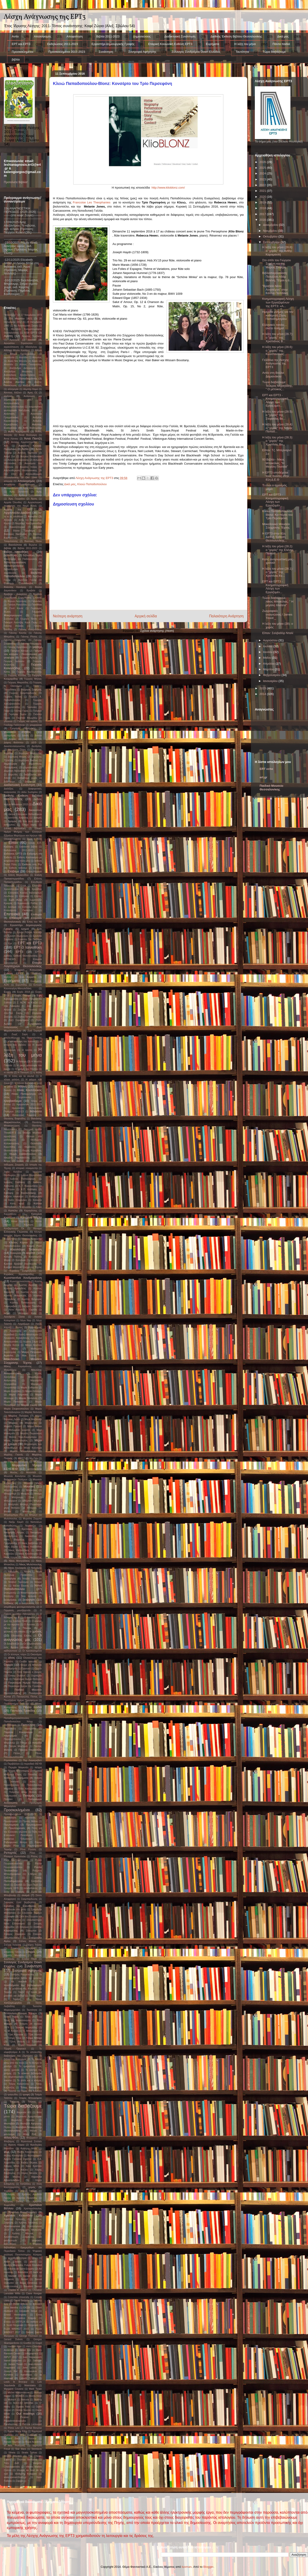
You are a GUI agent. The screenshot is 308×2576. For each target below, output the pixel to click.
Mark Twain (35, 2389)
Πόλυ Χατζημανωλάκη (30, 1788)
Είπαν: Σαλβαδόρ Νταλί (277, 633)
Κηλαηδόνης (10, 1239)
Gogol (38, 2343)
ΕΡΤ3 (19, 951)
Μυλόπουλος (10, 1518)
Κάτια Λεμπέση (20, 1221)
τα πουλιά (18, 1981)
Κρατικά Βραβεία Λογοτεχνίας (20, 1264)
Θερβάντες (30, 1147)
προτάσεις (30, 1817)
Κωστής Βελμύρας (32, 1299)
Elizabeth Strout (28, 2311)
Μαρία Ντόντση (28, 1398)
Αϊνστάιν (23, 357)
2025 (263, 167)
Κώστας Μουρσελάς (15, 1295)
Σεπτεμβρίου (272, 242)
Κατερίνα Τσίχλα (31, 1217)
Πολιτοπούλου (11, 1785)
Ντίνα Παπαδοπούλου (23, 1587)
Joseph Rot (10, 2371)
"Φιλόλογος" (10, 315)
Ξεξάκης (8, 1603)
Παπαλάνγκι (10, 1725)
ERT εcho (266, 769)
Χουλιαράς (9, 2194)
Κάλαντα (37, 1200)
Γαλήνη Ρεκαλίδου (17, 604)
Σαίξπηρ (8, 1877)
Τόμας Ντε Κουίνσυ (31, 2091)
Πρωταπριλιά (11, 1821)
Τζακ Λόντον (35, 2034)
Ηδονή (22, 1086)
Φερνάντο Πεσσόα (22, 2120)
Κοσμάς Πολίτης (13, 1256)
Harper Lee (25, 2350)
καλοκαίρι (27, 1207)
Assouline (23, 2272)
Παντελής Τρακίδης (22, 1710)
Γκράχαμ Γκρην (17, 714)
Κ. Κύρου (9, 1189)
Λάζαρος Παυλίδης (32, 1306)
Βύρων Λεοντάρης (17, 601)
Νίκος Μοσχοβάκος (19, 1561)
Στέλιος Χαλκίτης (12, 1945)
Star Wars (20, 2449)
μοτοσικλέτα (35, 1468)
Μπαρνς (25, 1493)
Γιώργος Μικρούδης (18, 682)
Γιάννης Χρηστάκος (18, 647)
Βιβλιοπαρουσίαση (15, 562)
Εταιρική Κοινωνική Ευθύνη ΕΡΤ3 (170, 44)
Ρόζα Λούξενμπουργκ (16, 1860)
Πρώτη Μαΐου (30, 1821)
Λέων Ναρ (25, 1320)
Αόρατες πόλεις (28, 467)
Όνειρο (8, 1664)
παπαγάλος (10, 1714)
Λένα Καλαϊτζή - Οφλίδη (23, 1309)
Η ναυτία (8, 1072)
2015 (263, 688)
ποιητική (14, 1781)
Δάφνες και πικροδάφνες (23, 739)
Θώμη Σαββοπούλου (22, 1153)
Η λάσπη (27, 1050)
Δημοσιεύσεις (142, 36)
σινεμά (25, 1895)
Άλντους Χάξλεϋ (13, 392)
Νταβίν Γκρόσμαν (32, 1578)
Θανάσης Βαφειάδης (15, 1118)
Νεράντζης (30, 1525)
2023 (263, 179)
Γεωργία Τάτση (28, 619)
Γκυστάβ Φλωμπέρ (26, 718)
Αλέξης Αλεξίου (14, 381)
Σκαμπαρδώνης (29, 1899)
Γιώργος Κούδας (17, 675)
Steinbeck (36, 2449)
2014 (263, 694)
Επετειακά (12, 914)
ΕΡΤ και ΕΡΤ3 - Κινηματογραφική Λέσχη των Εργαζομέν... (275, 400)
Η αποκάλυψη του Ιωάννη (21, 1041)
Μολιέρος (23, 1461)
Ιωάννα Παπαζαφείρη (22, 1179)
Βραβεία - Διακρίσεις (15, 594)
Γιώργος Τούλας (13, 696)
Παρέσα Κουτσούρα (18, 1732)
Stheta (11, 2452)
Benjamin (9, 2279)
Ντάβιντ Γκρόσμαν (18, 1582)
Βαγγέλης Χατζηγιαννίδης (28, 523)
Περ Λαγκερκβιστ (32, 1760)
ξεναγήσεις (10, 1599)
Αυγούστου (271, 640)
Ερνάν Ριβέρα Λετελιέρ (29, 932)
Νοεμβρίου (270, 230)
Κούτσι (34, 1260)
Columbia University (18, 2297)
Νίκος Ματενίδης (32, 1557)
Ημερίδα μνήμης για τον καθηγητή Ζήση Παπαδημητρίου (277, 315)
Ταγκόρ (7, 1992)
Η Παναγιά (23, 1072)
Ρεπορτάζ (10, 1852)
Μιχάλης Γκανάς (13, 1454)
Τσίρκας (32, 2101)
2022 (263, 185)
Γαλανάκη (36, 601)
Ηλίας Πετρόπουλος (17, 1097)
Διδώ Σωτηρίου (29, 792)
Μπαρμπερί (10, 1493)
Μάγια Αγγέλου (33, 1345)
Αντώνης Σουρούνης (18, 460)
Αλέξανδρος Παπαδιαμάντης (21, 378)
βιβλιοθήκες (11, 555)
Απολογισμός (42, 36)
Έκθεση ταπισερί (18, 868)
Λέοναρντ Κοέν (27, 1313)
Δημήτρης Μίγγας (17, 756)
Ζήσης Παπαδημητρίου (30, 1017)
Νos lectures (28, 1596)
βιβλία (16, 59)
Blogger (208, 2566)
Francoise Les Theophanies (91, 202)
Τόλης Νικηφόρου (31, 2087)
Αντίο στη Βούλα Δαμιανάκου (273, 374)
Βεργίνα (33, 545)
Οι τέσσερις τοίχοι (17, 1654)
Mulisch (12, 2399)
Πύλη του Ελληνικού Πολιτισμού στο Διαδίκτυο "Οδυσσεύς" (23, 1835)
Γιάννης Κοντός (17, 633)
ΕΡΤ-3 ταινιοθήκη (28, 947)
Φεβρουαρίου (272, 675)
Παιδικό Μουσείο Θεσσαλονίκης (271, 787)
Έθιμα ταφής (29, 825)
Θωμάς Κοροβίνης (32, 1150)
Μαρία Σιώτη (29, 1404)
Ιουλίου (268, 646)
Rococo (32, 2438)
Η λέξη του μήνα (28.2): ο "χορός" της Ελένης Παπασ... (277, 550)
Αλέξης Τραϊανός (32, 385)
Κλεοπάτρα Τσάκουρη (26, 1249)
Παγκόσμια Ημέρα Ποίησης (25, 1682)
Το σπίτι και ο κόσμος (29, 2080)
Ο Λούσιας (29, 1624)
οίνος (11, 1657)
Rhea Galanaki (28, 2435)
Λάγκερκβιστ (10, 1306)
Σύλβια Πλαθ (29, 1959)
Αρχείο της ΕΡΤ (18, 509)
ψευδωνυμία (10, 2240)
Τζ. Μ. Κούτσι (11, 2031)
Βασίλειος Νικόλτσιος (15, 534)
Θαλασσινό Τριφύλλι (24, 1115)
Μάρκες (13, 1422)
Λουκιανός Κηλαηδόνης (16, 1338)
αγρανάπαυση (11, 347)
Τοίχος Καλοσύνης (19, 2084)
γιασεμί (37, 647)
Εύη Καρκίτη (28, 976)
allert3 (33, 2261)
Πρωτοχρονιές (17, 1827)
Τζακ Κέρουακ (15, 2034)
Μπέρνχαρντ (10, 1501)
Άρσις (34, 498)
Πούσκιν (8, 1799)
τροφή (26, 2094)
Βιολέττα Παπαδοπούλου (23, 574)
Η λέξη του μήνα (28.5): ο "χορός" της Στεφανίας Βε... (277, 415)
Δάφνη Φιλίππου (13, 742)
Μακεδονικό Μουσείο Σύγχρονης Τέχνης (23, 1360)
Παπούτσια (28, 1724)
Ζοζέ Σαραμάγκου (19, 1020)
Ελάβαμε (13, 871)
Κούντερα (21, 1260)
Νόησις (27, 1571)
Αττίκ (21, 520)
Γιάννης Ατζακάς (14, 626)
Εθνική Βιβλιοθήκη (15, 828)
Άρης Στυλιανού (19, 491)
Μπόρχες (32, 1508)
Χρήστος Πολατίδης (27, 2198)
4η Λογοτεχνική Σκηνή (26, 325)
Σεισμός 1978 (11, 1888)
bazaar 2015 (30, 2276)
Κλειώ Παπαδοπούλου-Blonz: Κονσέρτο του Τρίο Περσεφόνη (277, 514)
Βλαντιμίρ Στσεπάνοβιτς (19, 583)
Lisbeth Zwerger (28, 2378)
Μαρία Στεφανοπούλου (16, 1409)
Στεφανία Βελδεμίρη (23, 1948)
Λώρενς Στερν (30, 1341)
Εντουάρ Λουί (29, 907)
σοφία (11, 1916)
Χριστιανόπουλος (33, 2208)
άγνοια (32, 339)
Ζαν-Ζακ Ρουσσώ (27, 1009)
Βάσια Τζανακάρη (24, 530)
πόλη (32, 1781)
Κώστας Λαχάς (29, 1292)
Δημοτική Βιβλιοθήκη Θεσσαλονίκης (23, 771)
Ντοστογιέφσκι (29, 1592)
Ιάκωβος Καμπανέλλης (17, 1157)
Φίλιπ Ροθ (29, 2134)
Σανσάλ (18, 1885)
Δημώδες (13, 774)
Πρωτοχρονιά (34, 1824)
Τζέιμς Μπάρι (34, 2037)
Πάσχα (23, 1743)
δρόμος (12, 821)
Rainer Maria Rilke (17, 2431)
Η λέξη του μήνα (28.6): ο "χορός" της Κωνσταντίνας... (277, 350)
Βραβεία (31, 590)
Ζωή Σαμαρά (34, 1030)
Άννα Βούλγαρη (28, 435)
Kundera (8, 2374)
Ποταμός (28, 1795)
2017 (263, 214)
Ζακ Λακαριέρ (12, 1006)
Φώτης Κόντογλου (13, 2155)
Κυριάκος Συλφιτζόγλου (23, 1271)
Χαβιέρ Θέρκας (29, 2162)
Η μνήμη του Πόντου (26, 1069)
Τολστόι (12, 2091)
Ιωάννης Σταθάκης (14, 1182)
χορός (31, 2187)
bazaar (12, 2275)
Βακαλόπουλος (17, 527)
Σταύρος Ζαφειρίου (14, 1934)
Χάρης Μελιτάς (29, 2173)
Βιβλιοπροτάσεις (13, 565)
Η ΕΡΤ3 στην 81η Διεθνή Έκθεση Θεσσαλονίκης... (274, 537)
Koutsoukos (30, 2371)
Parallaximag (11, 2424)
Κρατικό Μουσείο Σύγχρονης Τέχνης (23, 1267)
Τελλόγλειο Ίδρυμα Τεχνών (20, 2013)
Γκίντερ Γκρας (21, 711)
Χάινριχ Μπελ (11, 2166)
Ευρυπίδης (21, 985)
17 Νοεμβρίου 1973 (31, 315)
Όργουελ (26, 1668)
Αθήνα (38, 350)
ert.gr (263, 777)
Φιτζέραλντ (32, 2138)
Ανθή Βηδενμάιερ (32, 428)
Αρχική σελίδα (146, 616)
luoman (187, 2566)
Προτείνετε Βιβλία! (16, 182)
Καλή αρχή (17, 1203)
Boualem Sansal (33, 2286)
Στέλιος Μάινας (28, 1941)
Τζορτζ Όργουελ (27, 2045)
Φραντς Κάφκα (16, 2145)
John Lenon (29, 2367)
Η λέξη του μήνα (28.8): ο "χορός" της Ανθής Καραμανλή (277, 250)
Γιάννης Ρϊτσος (29, 636)
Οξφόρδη (12, 1668)
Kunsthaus (26, 2374)
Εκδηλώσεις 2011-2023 (62, 44)
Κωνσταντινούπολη (20, 1281)
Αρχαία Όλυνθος (13, 502)
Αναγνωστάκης (12, 403)
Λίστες (19, 1327)
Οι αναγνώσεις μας (23, 1637)
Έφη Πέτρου (30, 998)
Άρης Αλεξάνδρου (32, 488)
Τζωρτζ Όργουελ (15, 2048)
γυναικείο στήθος (17, 732)
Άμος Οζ (32, 392)
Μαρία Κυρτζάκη (12, 1391)
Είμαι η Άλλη (34, 839)
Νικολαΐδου (31, 1536)
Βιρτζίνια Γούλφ (27, 580)
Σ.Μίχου (32, 1874)
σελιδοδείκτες (31, 1888)
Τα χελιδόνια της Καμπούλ (23, 1988)
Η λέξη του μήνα (245, 44)
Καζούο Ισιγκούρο (13, 1196)
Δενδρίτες (37, 746)
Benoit (24, 2279)
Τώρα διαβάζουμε (274, 51)
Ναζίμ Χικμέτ (16, 1522)
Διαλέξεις (8, 788)
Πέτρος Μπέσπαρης (18, 1771)
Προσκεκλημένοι (22, 51)
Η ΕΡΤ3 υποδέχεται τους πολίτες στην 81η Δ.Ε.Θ (275, 476)
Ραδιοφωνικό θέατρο (15, 1842)
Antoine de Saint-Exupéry (21, 2269)
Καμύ (39, 1207)
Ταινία (21, 1992)
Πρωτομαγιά (11, 1824)
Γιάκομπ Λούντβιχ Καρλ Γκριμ (20, 622)
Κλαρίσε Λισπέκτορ (31, 1239)
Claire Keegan (34, 2293)
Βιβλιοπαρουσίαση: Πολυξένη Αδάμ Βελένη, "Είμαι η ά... (277, 276)
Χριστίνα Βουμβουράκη (22, 2211)
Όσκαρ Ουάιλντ (16, 1675)
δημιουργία (10, 763)
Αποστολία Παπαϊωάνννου (19, 484)
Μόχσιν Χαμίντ (12, 1490)
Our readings (25, 2413)
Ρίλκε (32, 1853)
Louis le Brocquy (15, 2382)
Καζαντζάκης (28, 1192)
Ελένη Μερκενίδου (18, 875)
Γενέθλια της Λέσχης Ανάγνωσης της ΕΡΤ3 (275, 363)
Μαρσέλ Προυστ (13, 1426)
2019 (263, 202)
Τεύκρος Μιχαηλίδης (26, 2027)
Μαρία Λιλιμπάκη (18, 1394)
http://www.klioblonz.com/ (168, 187)
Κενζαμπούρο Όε (14, 1228)
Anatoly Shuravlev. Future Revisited (23, 2265)
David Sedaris (21, 2300)
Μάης (14, 1348)
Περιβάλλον (14, 1764)
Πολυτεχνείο (10, 1796)
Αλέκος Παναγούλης (30, 364)
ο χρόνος (36, 1631)
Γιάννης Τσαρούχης (31, 643)
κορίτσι (30, 1253)
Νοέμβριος (13, 1571)
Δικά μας (283, 36)
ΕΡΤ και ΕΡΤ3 (21, 44)
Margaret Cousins (13, 2389)
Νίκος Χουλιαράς (17, 1568)
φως (7, 2151)
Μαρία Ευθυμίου (29, 1387)
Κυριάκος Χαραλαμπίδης (19, 1274)
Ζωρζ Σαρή (20, 1034)
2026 (263, 162)
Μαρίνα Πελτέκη (18, 1415)
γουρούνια (36, 724)
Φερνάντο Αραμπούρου (29, 2116)
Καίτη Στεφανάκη (17, 1200)
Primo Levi (14, 2428)
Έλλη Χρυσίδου (33, 889)
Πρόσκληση (10, 1817)
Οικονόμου (36, 1654)
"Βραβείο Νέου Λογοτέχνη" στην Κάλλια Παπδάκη (275, 289)
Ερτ (10, 943)
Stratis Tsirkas (29, 2452)
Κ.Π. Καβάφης (29, 1189)
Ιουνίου (268, 652)
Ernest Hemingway (15, 2314)
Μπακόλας (31, 1490)
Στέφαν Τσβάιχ (34, 1945)
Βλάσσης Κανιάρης (15, 587)
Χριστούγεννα (12, 2226)
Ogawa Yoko (23, 2406)
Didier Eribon (20, 2304)
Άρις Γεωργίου (16, 498)
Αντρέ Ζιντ (9, 456)
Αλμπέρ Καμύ (30, 389)
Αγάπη (8, 336)
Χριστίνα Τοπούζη (14, 2219)
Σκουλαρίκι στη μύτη (15, 1909)
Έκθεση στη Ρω (32, 864)
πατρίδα (37, 1742)
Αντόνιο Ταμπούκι (27, 453)
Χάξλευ (24, 2169)
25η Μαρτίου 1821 (20, 318)
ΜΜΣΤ (21, 1458)
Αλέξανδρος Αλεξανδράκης (19, 375)
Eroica (7, 2322)
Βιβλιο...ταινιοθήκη (16, 551)
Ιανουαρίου (271, 681)
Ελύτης (38, 896)
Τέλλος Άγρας (11, 2017)
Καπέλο (13, 1210)
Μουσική (29, 1486)
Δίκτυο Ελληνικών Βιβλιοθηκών (25, 814)
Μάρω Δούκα (34, 1426)
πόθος (7, 1777)
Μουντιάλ (31, 1472)
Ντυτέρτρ (8, 1596)
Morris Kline (35, 2396)
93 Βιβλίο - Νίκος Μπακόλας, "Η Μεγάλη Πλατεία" (275, 463)
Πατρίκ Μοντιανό (18, 1746)
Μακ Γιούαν (29, 1355)
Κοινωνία (15, 1252)
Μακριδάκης (10, 1370)
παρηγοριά (10, 1735)
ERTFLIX (21, 2322)
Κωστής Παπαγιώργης (23, 1302)
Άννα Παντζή (33, 438)
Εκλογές (37, 868)
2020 (263, 196)
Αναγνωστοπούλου (14, 406)
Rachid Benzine (33, 2428)
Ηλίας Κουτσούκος (29, 1090)
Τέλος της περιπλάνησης (17, 2020)
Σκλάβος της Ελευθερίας (20, 1905)
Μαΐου (267, 657)
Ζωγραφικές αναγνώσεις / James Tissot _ (277, 614)
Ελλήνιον (24, 896)
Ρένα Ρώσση (28, 1849)
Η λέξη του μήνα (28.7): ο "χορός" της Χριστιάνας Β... (277, 337)
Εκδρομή (32, 853)
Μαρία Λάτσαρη (33, 1391)
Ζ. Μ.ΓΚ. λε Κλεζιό (27, 1002)
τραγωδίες (13, 2094)
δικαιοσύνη (35, 809)
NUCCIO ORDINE (23, 2403)
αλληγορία (13, 389)
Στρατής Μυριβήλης (15, 1955)
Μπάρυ (38, 1493)
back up (37, 2272)
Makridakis (30, 2385)
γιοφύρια (9, 657)
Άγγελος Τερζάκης (32, 336)
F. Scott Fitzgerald (13, 2325)
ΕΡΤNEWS (10, 959)
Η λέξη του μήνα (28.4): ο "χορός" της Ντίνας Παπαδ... (277, 428)
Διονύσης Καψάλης (18, 817)
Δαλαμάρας (10, 735)
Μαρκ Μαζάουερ (33, 1419)
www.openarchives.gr (15, 2477)
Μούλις (14, 1472)
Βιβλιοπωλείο (11, 569)
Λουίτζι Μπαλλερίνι (28, 1334)
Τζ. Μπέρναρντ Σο (32, 2031)
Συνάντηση (106, 51)
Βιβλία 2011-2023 (108, 36)
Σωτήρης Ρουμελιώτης (22, 1974)
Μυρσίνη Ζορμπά (32, 1518)
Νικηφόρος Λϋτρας (14, 1532)
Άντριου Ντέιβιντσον (31, 456)
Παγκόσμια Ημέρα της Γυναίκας (25, 1686)
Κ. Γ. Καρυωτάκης (28, 1186)
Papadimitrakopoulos (15, 2421)
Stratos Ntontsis (13, 2456)
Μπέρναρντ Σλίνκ (23, 1497)
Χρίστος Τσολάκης (28, 2222)
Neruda (25, 2399)
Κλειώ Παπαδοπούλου (92, 484)
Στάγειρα (24, 1927)
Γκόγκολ (37, 711)
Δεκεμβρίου (271, 224)
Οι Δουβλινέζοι (11, 1643)
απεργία (8, 481)
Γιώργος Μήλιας (33, 679)
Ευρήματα (212, 44)
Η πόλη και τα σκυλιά (21, 1076)
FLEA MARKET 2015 (16, 2329)
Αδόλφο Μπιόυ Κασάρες (17, 350)
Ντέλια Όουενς (21, 1585)
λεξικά (7, 1313)
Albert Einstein (12, 2261)
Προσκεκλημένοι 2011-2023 (67, 51)
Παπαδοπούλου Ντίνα (18, 1721)
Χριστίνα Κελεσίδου (18, 2215)
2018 (263, 208)
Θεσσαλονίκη (11, 1150)
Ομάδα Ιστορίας (28, 1661)
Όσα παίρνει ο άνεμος (29, 1672)
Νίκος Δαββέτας (30, 1543)
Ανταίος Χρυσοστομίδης (24, 442)
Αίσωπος (37, 357)
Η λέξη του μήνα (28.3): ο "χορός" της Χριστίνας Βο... (277, 441)
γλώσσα (8, 721)
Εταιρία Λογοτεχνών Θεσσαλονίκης (23, 964)
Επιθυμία (36, 914)
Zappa (19, 2481)
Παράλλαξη (10, 1728)
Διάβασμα (30, 781)
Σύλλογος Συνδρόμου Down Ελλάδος (196, 51)
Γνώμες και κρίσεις (27, 721)
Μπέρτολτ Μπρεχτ (32, 1501)
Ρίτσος (34, 1856)
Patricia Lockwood (32, 2424)
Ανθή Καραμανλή (18, 431)
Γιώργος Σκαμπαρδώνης (23, 693)
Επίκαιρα (15, 918)
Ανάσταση (9, 414)
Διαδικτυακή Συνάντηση (179, 36)
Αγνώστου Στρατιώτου (18, 343)
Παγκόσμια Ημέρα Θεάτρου (27, 1679)
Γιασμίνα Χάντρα (19, 651)
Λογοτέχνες (35, 1327)
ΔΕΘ (33, 742)
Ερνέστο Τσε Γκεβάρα (30, 939)
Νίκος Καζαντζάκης (19, 1550)
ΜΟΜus (38, 1461)
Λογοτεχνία (15, 1331)
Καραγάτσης (30, 1210)
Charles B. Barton (17, 2290)
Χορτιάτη (8, 2191)
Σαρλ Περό (32, 1885)
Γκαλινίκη (32, 707)
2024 (263, 173)
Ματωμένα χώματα (19, 1430)
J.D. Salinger (34, 2360)
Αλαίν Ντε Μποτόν (17, 361)
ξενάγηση (29, 1599)
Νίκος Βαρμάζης (14, 1539)
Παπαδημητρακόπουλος (16, 1718)
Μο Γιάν (8, 1461)
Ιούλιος (20, 1161)
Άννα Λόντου (11, 438)
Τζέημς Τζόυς (15, 2038)
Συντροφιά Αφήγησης (142, 51)
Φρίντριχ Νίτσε (28, 2148)
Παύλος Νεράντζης (30, 1749)
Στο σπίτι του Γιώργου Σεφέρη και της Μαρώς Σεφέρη (276, 263)
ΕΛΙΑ (23, 885)
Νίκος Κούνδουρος (28, 1553)
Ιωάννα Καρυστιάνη (31, 1175)
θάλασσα (36, 1111)
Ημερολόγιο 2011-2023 (29, 1104)
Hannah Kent (14, 2346)
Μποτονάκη (29, 1511)
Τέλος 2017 (31, 2017)
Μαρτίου (269, 669)
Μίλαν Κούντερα (33, 1448)
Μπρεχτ (33, 1515)
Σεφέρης (20, 1892)
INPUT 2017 (11, 2357)
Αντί (6, 446)
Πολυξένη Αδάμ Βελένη (23, 1792)
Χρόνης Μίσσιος (23, 2233)
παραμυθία (30, 1728)
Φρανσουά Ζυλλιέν (31, 2141)
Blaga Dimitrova (28, 2283)
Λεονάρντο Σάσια (14, 1317)
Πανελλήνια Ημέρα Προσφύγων (21, 1700)
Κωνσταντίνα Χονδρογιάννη (23, 1277)
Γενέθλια (37, 604)
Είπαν (13, 843)
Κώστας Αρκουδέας (15, 1288)
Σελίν (6, 1892)
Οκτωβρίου (270, 236)
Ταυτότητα (242, 51)
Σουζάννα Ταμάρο (32, 1913)
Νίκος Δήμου (11, 1546)
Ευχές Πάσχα (22, 995)
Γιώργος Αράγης (29, 657)
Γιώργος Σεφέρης (31, 689)
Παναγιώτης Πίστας (27, 1696)
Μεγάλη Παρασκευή (31, 1433)
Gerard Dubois (13, 2339)
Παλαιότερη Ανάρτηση (226, 616)
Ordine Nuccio (23, 2410)
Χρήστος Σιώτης (13, 2201)
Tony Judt (11, 2463)
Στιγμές (31, 1951)
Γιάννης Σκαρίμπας (15, 640)
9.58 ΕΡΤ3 (30, 332)
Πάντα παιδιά (281, 44)
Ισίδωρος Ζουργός (14, 1164)
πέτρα (38, 1767)
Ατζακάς (8, 520)
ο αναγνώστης (27, 1603)
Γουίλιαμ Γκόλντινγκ (14, 725)
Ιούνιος (33, 1161)
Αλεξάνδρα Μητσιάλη (18, 371)
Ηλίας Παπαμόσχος (24, 1093)
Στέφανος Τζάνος (13, 1952)
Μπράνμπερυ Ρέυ (13, 1515)
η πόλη (37, 1072)
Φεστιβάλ (9, 2123)
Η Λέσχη (21, 1061)
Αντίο (15, 36)
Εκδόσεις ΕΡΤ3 (13, 853)
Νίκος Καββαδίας (32, 1546)
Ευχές (7, 991)
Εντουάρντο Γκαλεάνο (18, 910)
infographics (31, 2353)
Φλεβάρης (9, 2141)
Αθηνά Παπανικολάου (22, 354)
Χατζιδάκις (25, 2184)
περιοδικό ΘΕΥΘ (33, 1764)
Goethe (27, 2343)
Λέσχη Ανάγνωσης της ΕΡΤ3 (45, 17)
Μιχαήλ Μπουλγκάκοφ (23, 1451)
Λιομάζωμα (23, 1324)
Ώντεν (35, 2258)
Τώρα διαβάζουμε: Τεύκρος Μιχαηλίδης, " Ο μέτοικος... (277, 385)
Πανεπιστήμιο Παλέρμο (16, 1703)
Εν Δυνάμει (10, 907)
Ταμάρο (17, 1999)
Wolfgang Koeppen (26, 2474)
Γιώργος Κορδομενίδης (29, 672)
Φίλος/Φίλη (11, 2137)
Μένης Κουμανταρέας (16, 1440)
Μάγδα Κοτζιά (11, 1345)
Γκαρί (7, 711)
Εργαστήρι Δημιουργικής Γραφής (113, 44)
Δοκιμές (38, 817)
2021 (263, 190)
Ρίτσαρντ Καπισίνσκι (15, 1856)
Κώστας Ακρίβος (28, 1285)
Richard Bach (12, 2438)
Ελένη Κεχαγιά (34, 871)
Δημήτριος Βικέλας (28, 760)
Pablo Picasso (16, 2417)
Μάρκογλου (31, 1423)
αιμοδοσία (9, 357)
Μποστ (7, 1511)
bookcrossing (11, 2286)
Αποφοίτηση (75, 36)
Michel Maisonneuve (19, 2392)
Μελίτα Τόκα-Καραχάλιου (23, 1437)
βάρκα (38, 527)
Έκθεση (8, 857)
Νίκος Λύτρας (11, 1557)
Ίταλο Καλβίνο (13, 1172)
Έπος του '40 (34, 922)
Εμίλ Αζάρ (15, 899)
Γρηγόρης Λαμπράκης (23, 728)
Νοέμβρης (36, 1568)
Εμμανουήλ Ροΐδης (28, 903)
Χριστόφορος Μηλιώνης (29, 2230)
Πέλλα (16, 1753)
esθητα (34, 2322)
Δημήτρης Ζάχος (17, 749)
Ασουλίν (32, 516)
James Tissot (15, 2364)
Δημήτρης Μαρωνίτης (30, 753)
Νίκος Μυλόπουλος (30, 1564)
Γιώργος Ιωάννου (14, 661)
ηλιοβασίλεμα (12, 1100)
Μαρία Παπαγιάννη (15, 1401)
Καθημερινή (35, 1196)
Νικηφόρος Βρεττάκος (18, 1529)
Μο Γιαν (33, 1458)
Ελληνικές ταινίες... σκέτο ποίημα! (274, 326)
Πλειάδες (32, 1774)
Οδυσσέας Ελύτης (21, 1635)
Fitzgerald (33, 2325)
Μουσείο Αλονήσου (15, 1476)
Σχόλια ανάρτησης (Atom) (157, 630)
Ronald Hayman (12, 2442)
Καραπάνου (10, 1214)
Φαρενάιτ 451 (24, 2112)
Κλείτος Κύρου (18, 1242)
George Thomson (28, 2336)
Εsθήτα (8, 1002)
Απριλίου (269, 663)
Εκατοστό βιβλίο (28, 846)
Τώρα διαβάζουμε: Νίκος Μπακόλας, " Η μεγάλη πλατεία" (277, 601)
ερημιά (25, 928)
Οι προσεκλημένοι (32, 1651)
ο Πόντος (25, 1627)
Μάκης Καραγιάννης (18, 1366)
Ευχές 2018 (23, 992)
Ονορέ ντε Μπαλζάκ (31, 1665)
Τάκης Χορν (35, 1995)
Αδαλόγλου (31, 347)
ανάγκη (8, 396)
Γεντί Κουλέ (16, 608)
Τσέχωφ (14, 2101)
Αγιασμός (14, 340)
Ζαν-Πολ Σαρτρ (13, 1013)
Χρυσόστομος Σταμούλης (19, 2237)
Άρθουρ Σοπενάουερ (30, 495)
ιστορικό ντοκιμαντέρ (27, 1168)
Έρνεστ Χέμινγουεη (18, 936)
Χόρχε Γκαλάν (29, 2191)
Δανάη (25, 735)
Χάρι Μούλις (12, 2177)
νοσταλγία (10, 1578)
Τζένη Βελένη (17, 2041)
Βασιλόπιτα (15, 544)
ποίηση (38, 1778)
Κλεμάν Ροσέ (34, 1246)
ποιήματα (22, 1777)
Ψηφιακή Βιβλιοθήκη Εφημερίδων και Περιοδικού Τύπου (23, 2247)
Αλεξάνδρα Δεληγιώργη (23, 368)
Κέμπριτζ (29, 1225)
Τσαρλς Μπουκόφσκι (30, 2098)
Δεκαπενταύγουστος (14, 746)
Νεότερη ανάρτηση (67, 616)
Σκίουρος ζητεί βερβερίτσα (20, 1902)
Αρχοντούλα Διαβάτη (17, 512)
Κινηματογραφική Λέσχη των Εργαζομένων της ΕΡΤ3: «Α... (278, 302)
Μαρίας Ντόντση (33, 1412)
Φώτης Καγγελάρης (27, 2152)
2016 (263, 219)
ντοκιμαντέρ (10, 1593)
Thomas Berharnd (27, 2459)
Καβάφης (8, 1193)
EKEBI (26, 2307)
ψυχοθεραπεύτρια (17, 2258)
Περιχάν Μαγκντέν (18, 1767)
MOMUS (19, 2396)
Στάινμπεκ (31, 1930)
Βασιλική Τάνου (33, 541)
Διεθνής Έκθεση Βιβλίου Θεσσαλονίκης (236, 36)
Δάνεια (38, 735)
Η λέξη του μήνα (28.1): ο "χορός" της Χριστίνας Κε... (277, 572)
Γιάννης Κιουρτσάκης (30, 629)
